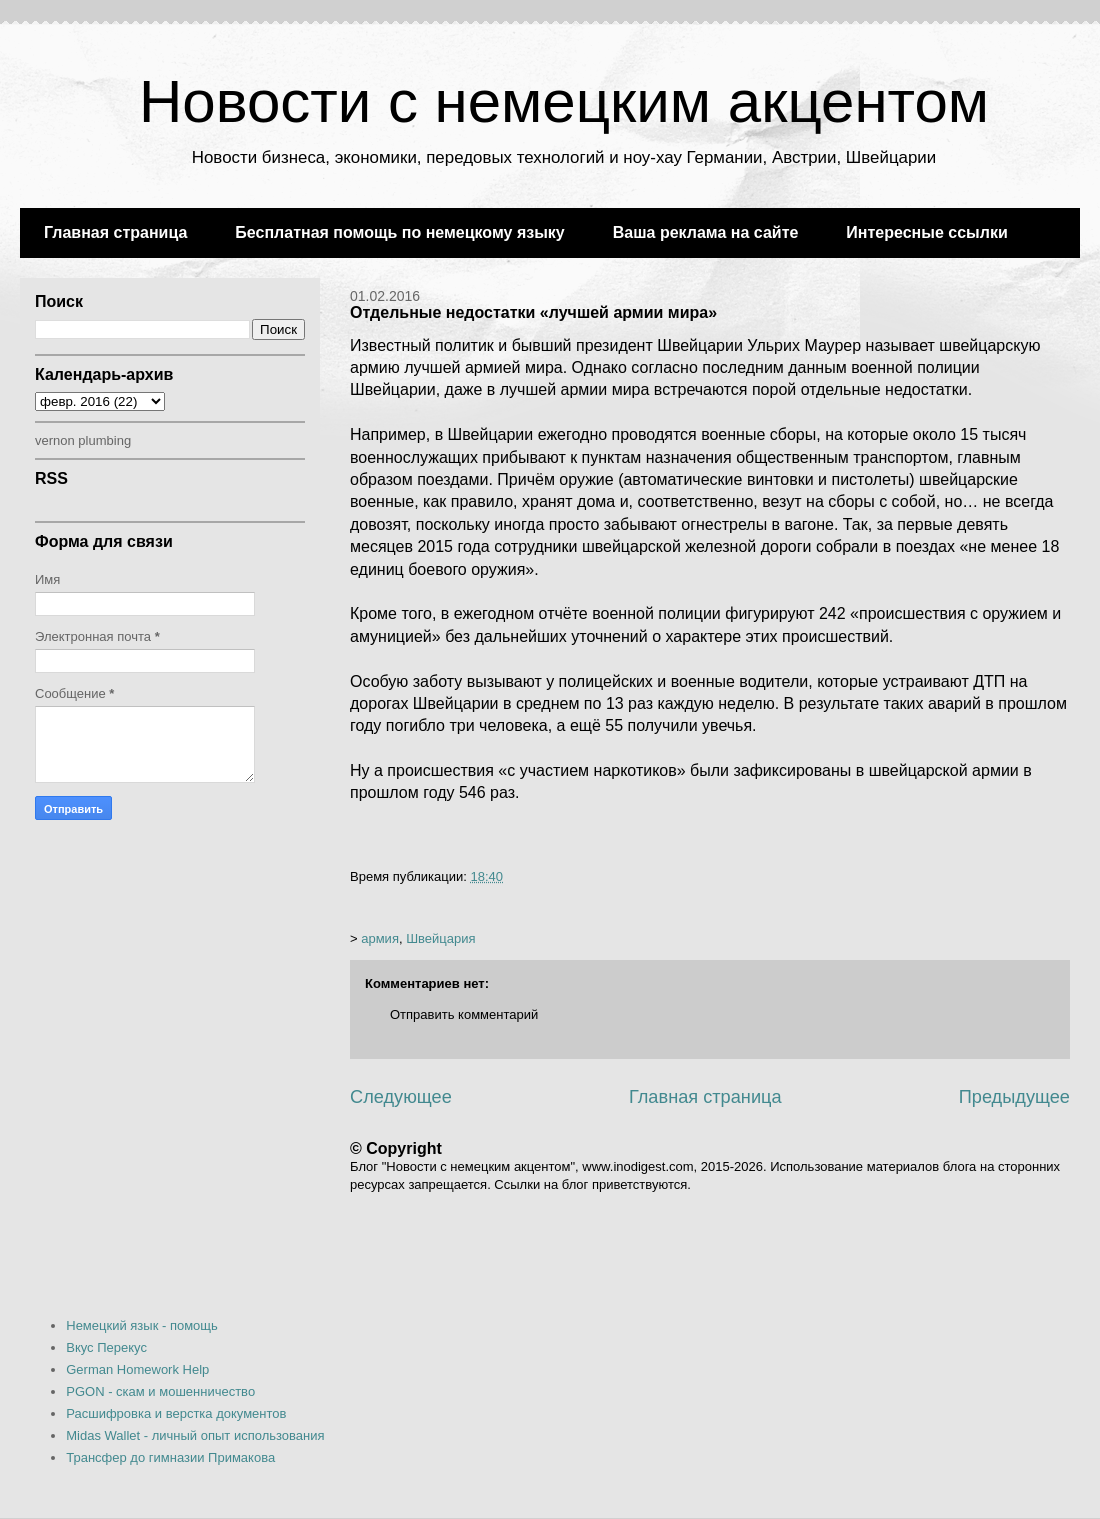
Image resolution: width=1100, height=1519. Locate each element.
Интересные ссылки (926, 232)
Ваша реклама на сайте (706, 232)
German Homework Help (137, 1369)
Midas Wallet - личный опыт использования (195, 1435)
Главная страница (115, 232)
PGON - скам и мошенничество (160, 1391)
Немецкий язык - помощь (142, 1325)
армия (380, 938)
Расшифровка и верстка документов (176, 1413)
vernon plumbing (83, 440)
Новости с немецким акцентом (564, 101)
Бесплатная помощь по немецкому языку (399, 232)
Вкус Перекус (106, 1347)
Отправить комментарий (464, 1014)
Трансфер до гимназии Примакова (170, 1457)
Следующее (401, 1097)
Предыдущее (1014, 1097)
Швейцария (440, 938)
